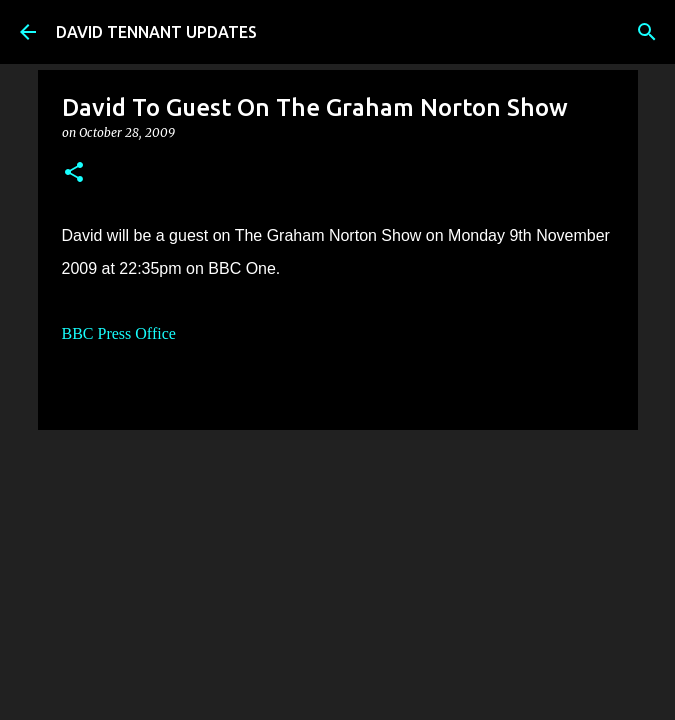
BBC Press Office (119, 333)
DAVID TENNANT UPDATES (156, 32)
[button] (74, 173)
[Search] (647, 32)
